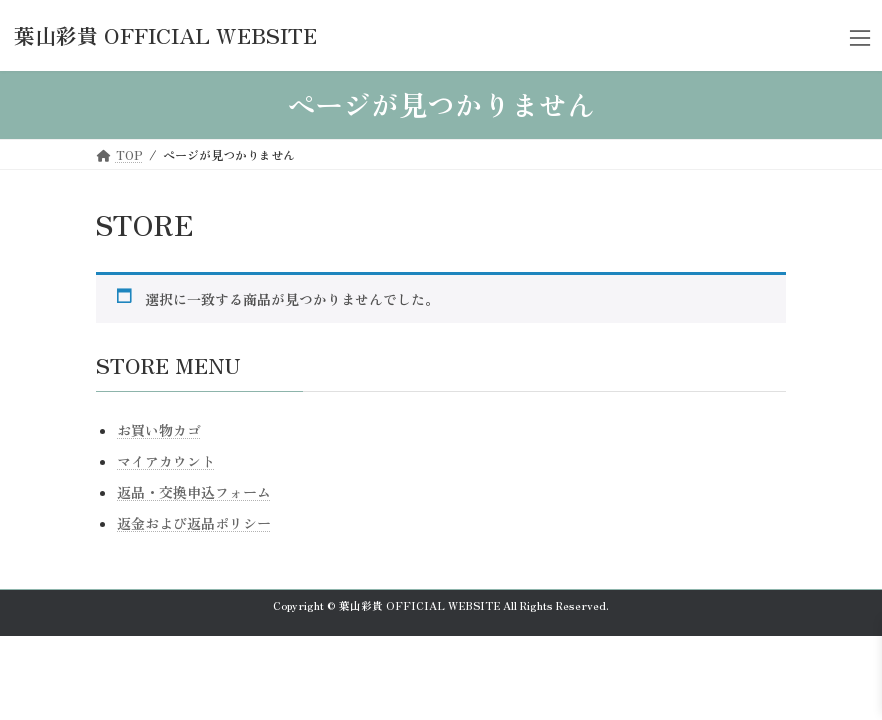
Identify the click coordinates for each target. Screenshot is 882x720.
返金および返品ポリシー (194, 523)
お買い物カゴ (159, 430)
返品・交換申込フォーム (194, 492)
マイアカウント (166, 461)
